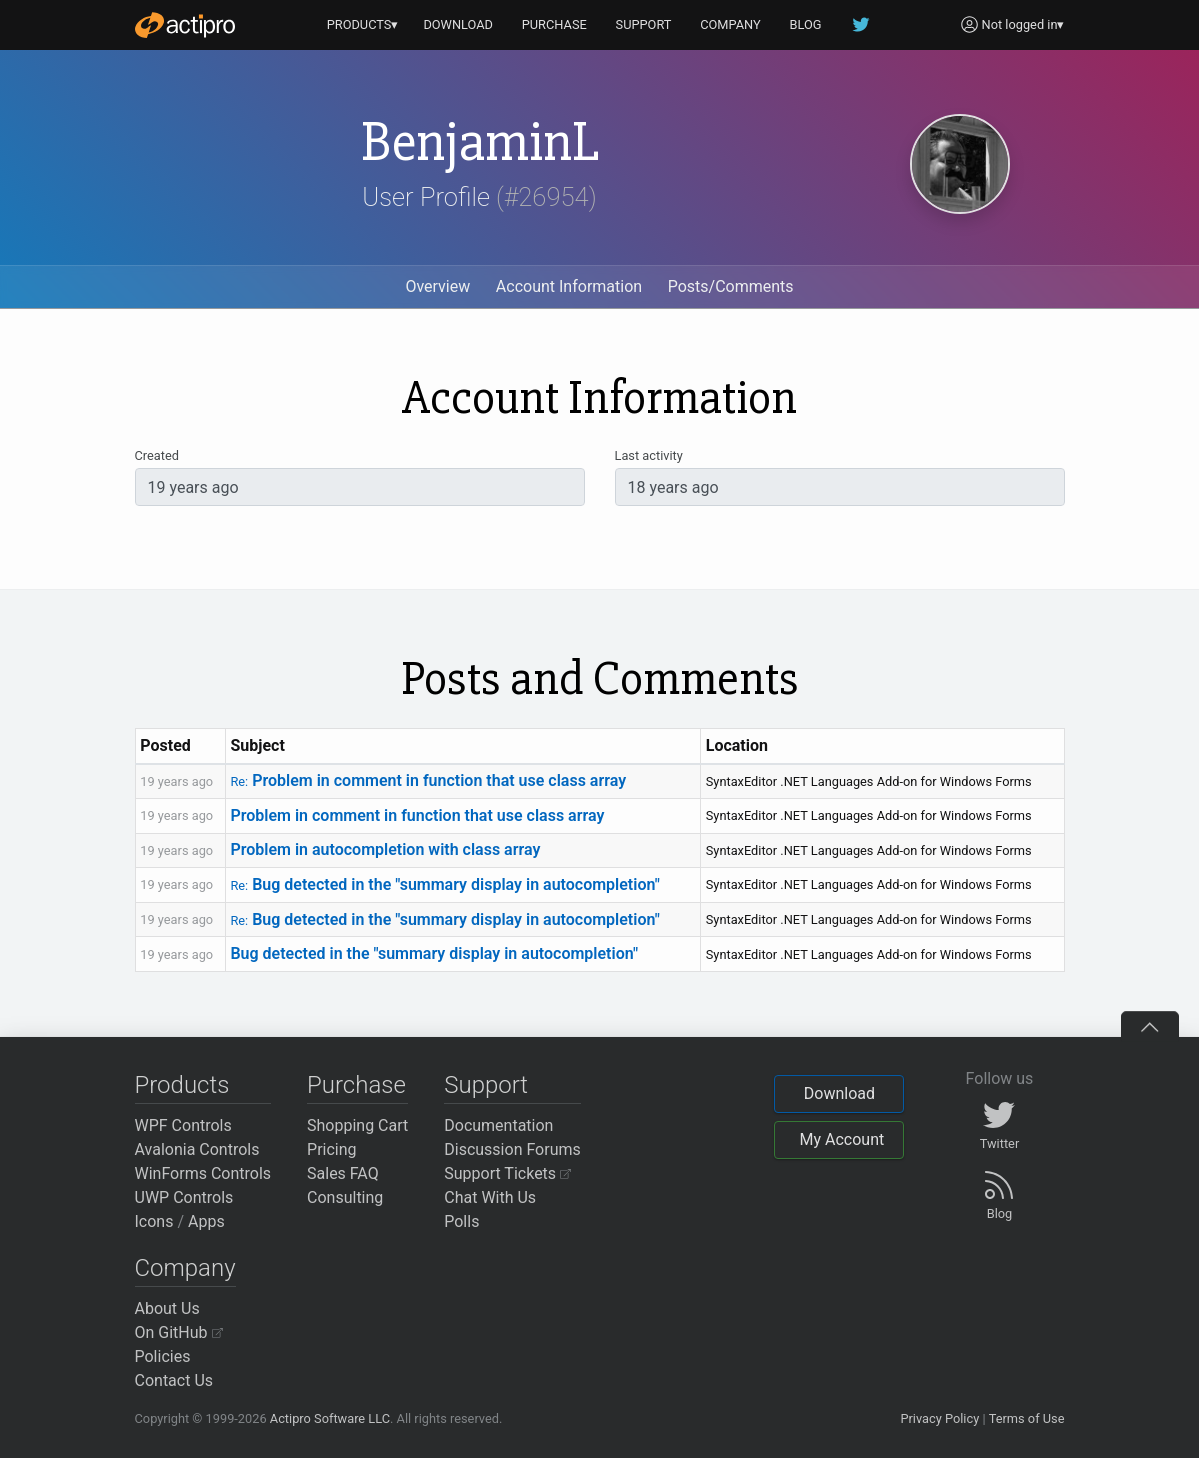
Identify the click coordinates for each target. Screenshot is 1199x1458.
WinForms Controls (203, 1173)
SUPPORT (644, 24)
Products (182, 1085)
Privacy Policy (939, 1418)
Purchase (356, 1085)
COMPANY (730, 24)
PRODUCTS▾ (363, 24)
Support (486, 1085)
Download (839, 1093)
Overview (437, 286)
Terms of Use (1027, 1418)
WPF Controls (183, 1125)
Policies (163, 1356)
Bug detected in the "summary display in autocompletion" (444, 884)
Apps (206, 1221)
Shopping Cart (357, 1125)
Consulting (345, 1197)
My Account (841, 1139)
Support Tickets (507, 1173)
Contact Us (174, 1380)
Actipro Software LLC (330, 1418)
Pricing (332, 1149)
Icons (154, 1221)
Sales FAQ (343, 1173)
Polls (461, 1221)
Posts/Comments (731, 286)
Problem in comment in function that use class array (428, 780)
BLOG (806, 24)
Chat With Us (490, 1197)
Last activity (649, 455)
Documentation (498, 1125)
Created (157, 455)
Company (185, 1268)
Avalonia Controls (197, 1149)
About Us (167, 1308)
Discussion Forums (512, 1149)
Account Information (569, 286)
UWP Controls (184, 1197)
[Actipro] (185, 25)
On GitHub (179, 1332)
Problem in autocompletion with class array (385, 849)
